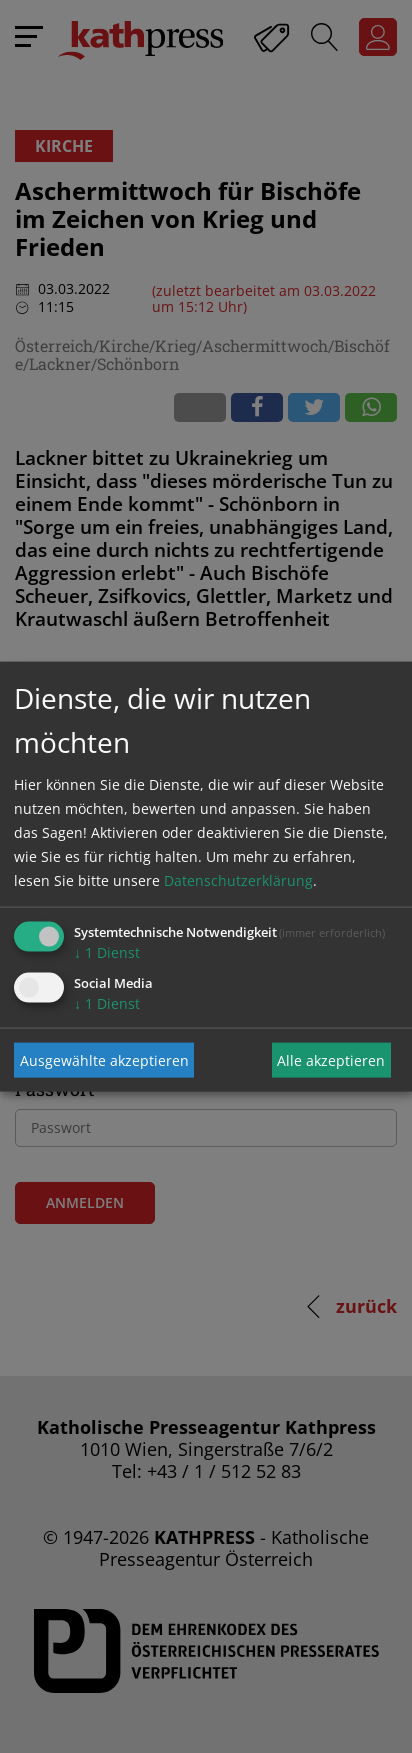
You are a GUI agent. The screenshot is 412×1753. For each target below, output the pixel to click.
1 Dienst (107, 952)
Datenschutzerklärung (238, 880)
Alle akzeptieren (331, 1059)
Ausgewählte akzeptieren (104, 1059)
